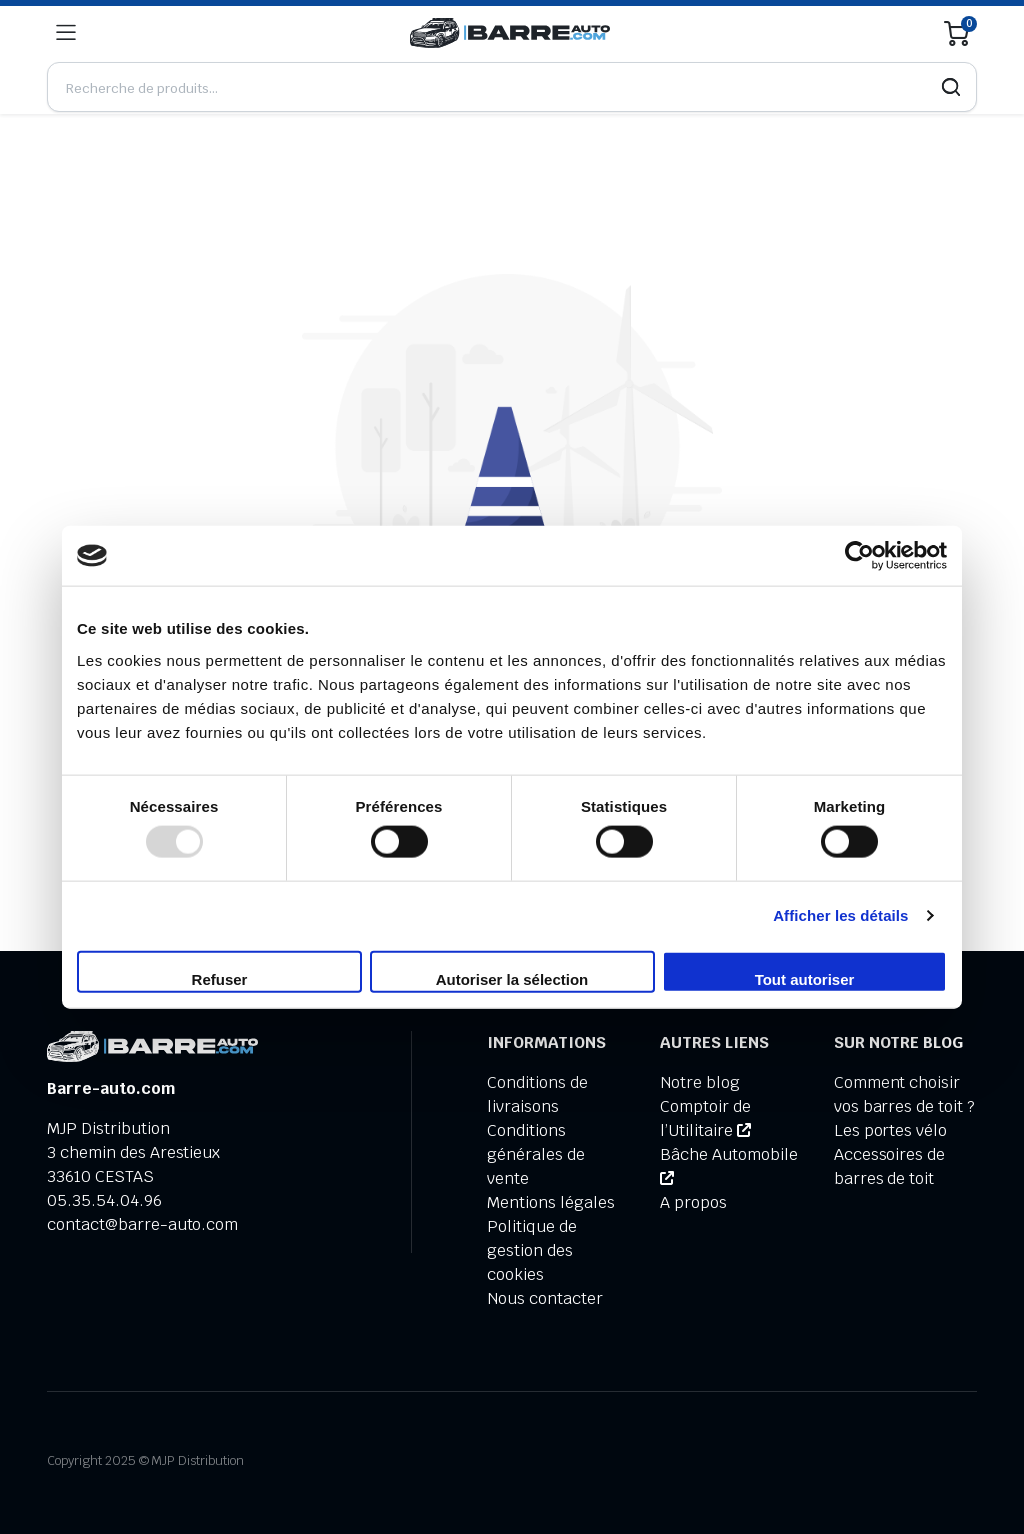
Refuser (220, 978)
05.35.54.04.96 (104, 1200)
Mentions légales (551, 1202)
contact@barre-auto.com (142, 1224)
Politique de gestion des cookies (532, 1250)
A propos (693, 1202)
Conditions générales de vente (536, 1154)
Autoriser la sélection (512, 978)
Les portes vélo (891, 1130)
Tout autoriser (805, 978)
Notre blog (700, 1082)
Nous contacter (545, 1298)
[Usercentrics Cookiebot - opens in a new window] (859, 556)
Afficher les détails (840, 915)
